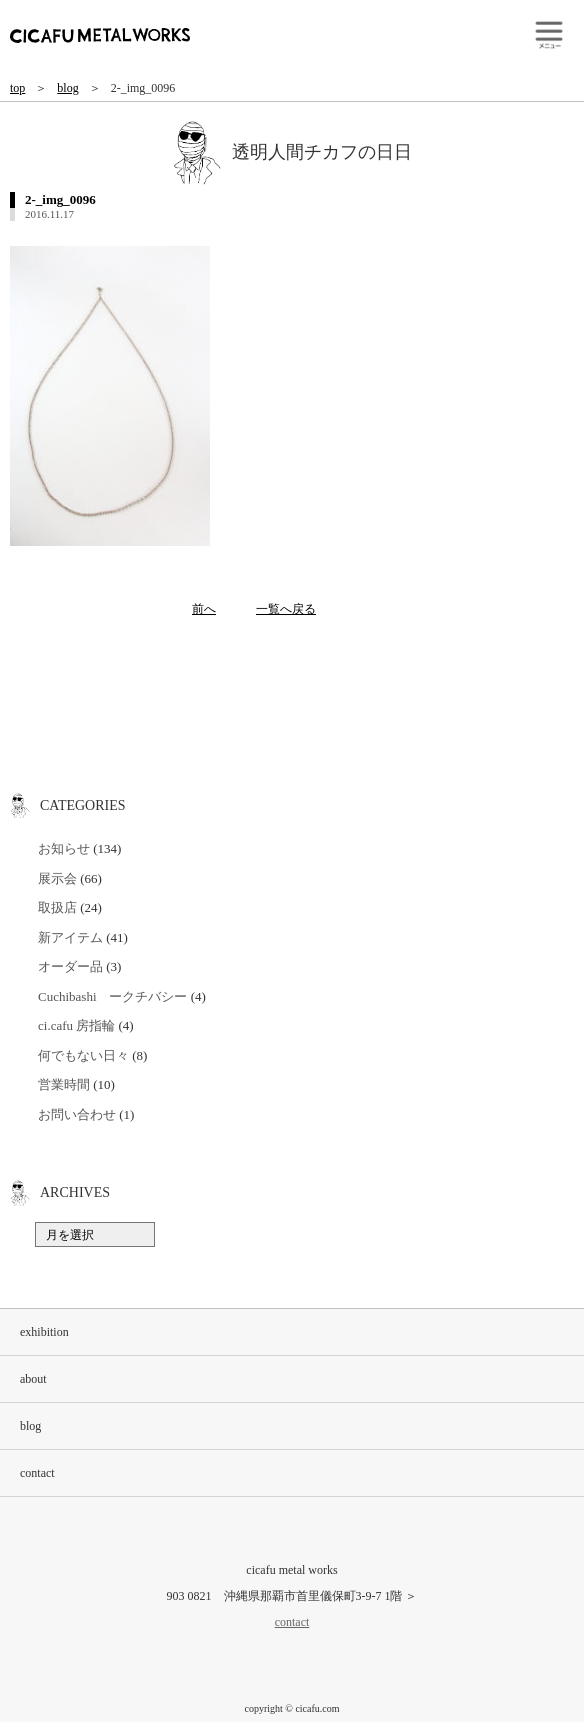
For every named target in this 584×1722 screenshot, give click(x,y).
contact (37, 1473)
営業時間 (64, 1084)
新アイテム (70, 937)
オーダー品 (70, 966)
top (17, 88)
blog (67, 88)
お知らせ (64, 848)
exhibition (44, 1332)
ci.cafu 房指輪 (76, 1025)
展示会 (57, 878)
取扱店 (57, 907)
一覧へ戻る (286, 609)
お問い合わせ (77, 1114)
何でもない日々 (83, 1055)
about (33, 1379)
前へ (204, 609)
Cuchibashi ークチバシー (113, 996)
